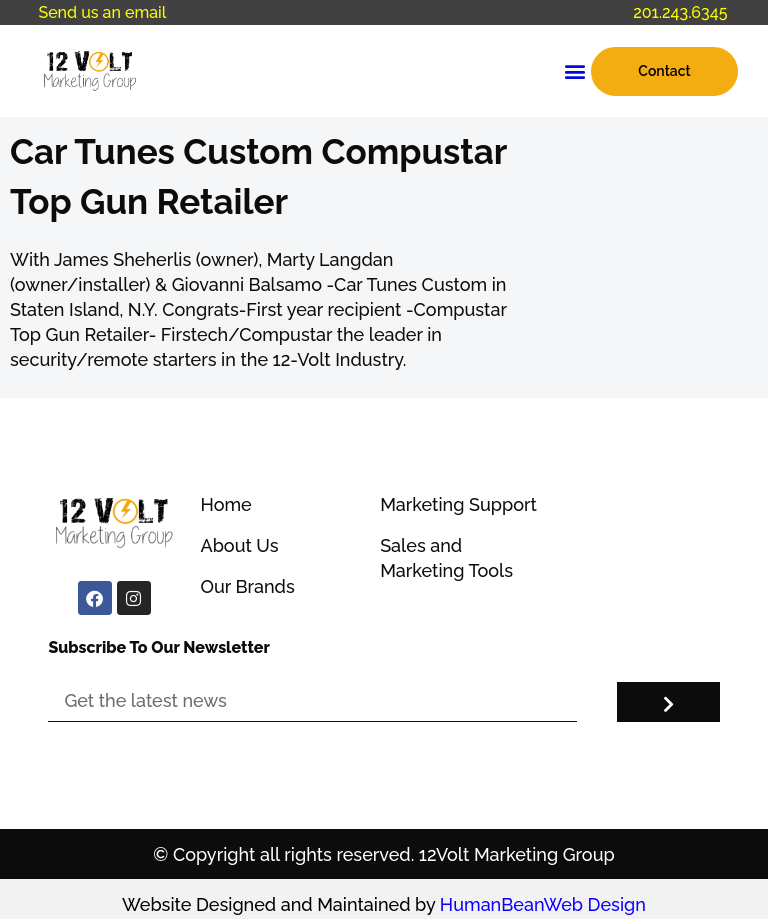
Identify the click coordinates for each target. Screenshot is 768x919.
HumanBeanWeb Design (543, 904)
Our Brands (247, 586)
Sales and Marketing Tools (446, 558)
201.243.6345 (680, 12)
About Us (239, 545)
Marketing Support (458, 504)
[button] (574, 71)
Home (225, 504)
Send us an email (102, 12)
